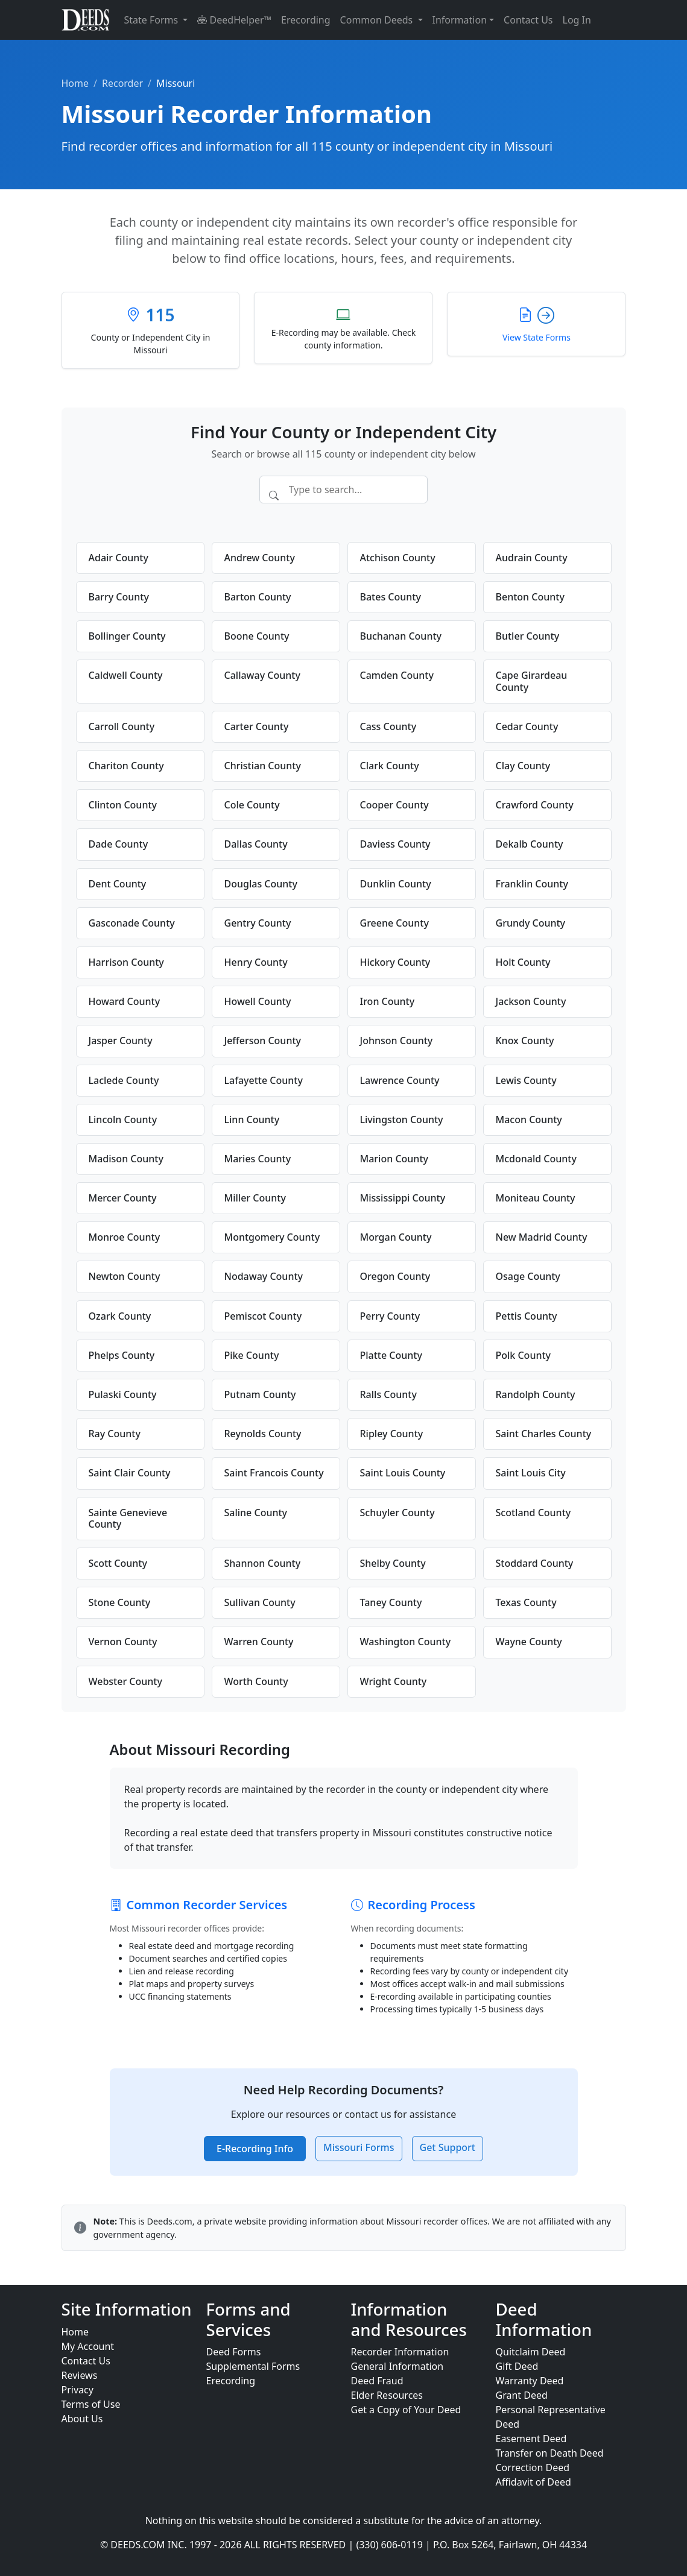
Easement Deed (531, 2438)
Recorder (122, 83)
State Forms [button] (152, 20)
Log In (577, 20)
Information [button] (459, 20)
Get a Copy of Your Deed (406, 2409)
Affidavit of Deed (533, 2482)
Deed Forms (233, 2351)
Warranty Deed (530, 2380)
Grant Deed (522, 2395)
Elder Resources (387, 2395)
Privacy (77, 2389)
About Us (82, 2418)
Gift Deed (517, 2366)
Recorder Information (400, 2351)
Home (75, 83)
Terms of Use (91, 2404)
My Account (88, 2346)
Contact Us (528, 20)
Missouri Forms (358, 2147)
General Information (397, 2366)
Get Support (447, 2147)
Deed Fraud (377, 2380)
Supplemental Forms (253, 2366)
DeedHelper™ (234, 20)
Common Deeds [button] (378, 20)
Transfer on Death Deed (550, 2453)
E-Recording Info (255, 2148)
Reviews (80, 2375)
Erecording (306, 20)
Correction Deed (533, 2467)
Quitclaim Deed (531, 2351)
